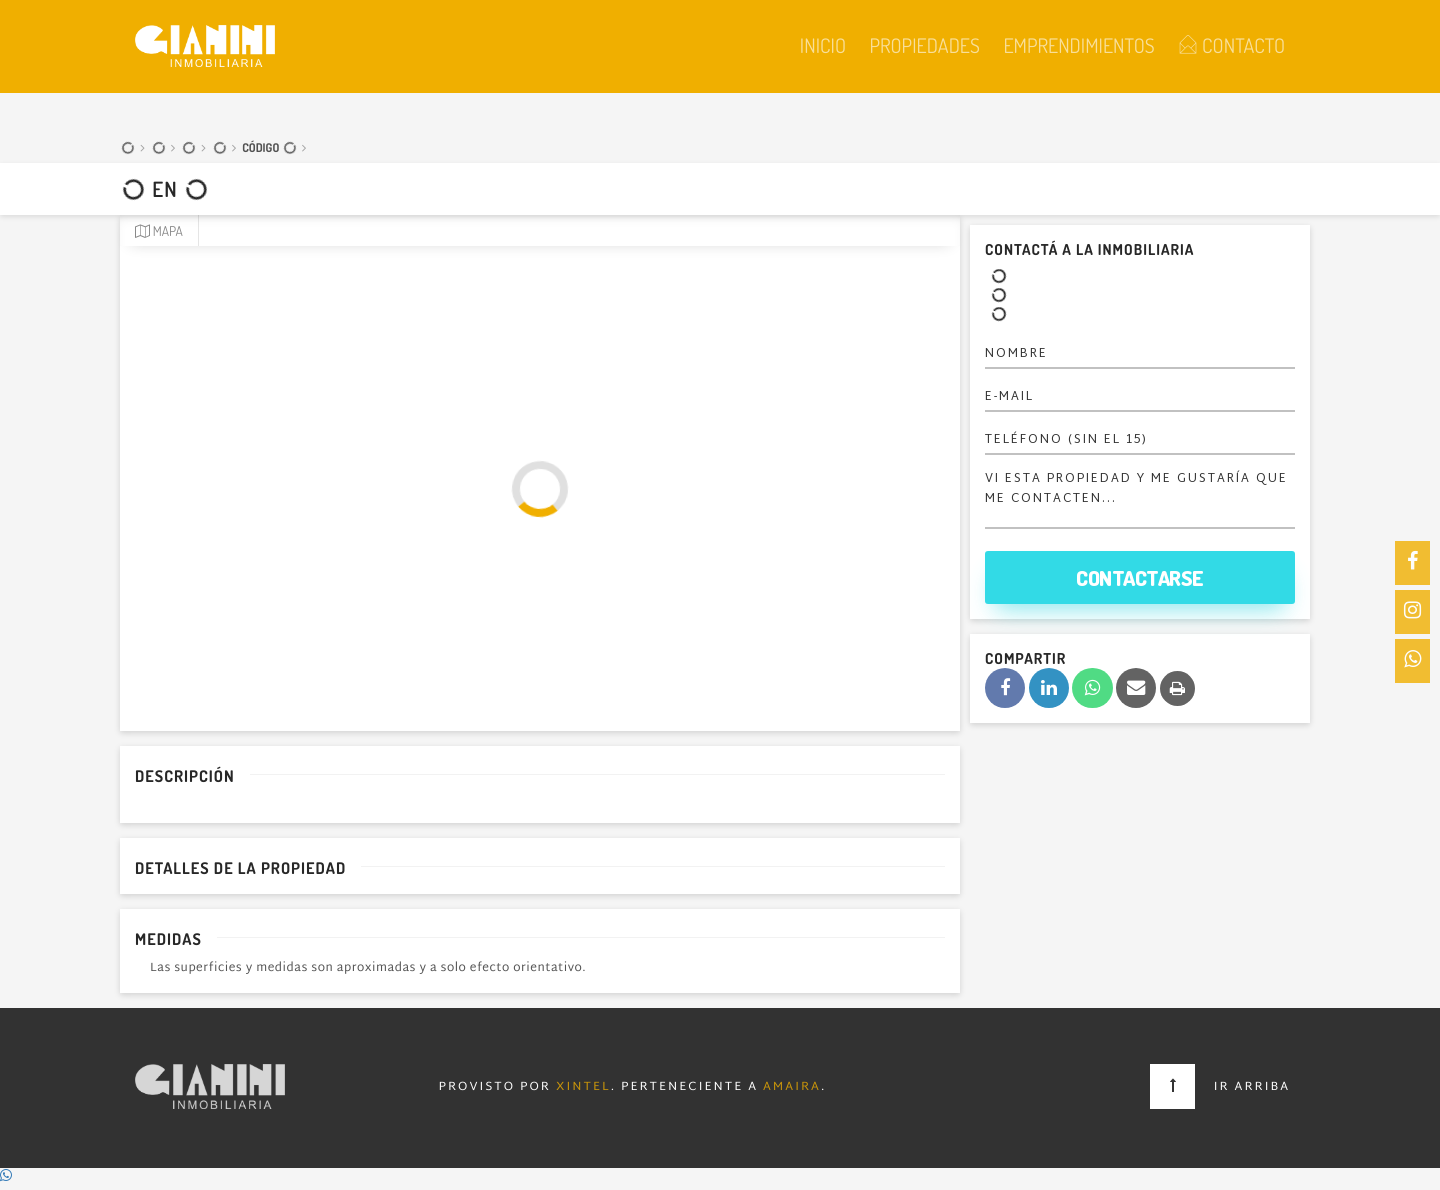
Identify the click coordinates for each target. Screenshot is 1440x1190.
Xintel (583, 1088)
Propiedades (924, 45)
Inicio (823, 45)
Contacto (1231, 45)
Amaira (792, 1088)
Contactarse (1140, 577)
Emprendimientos (1078, 45)
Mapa (159, 231)
